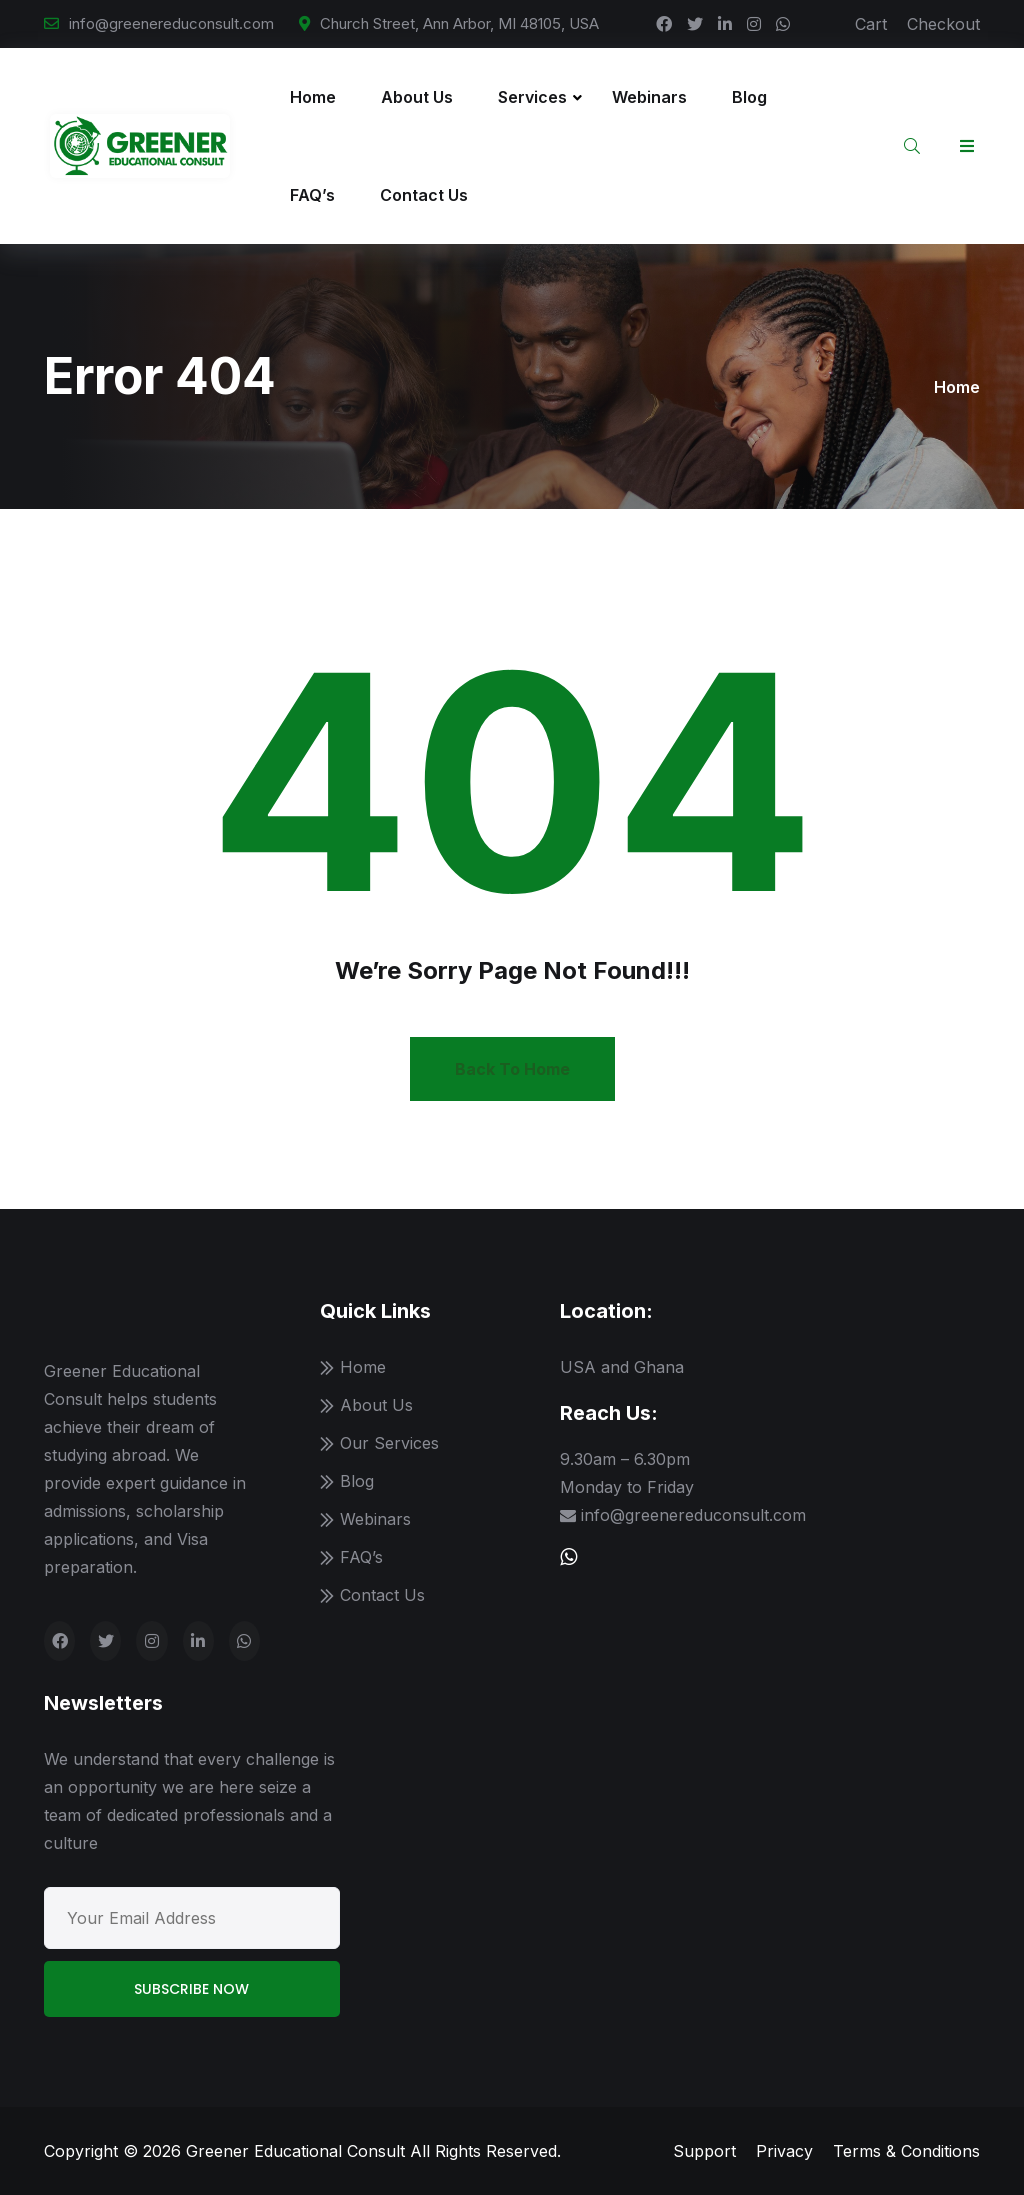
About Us (417, 97)
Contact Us (424, 195)
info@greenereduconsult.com (171, 23)
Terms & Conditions (906, 2151)
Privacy (784, 2151)
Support (704, 2151)
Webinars (649, 97)
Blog (749, 97)
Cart (871, 24)
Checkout (943, 24)
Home (313, 97)
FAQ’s (312, 195)
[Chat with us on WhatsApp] (568, 1557)
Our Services (389, 1443)
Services (532, 97)
